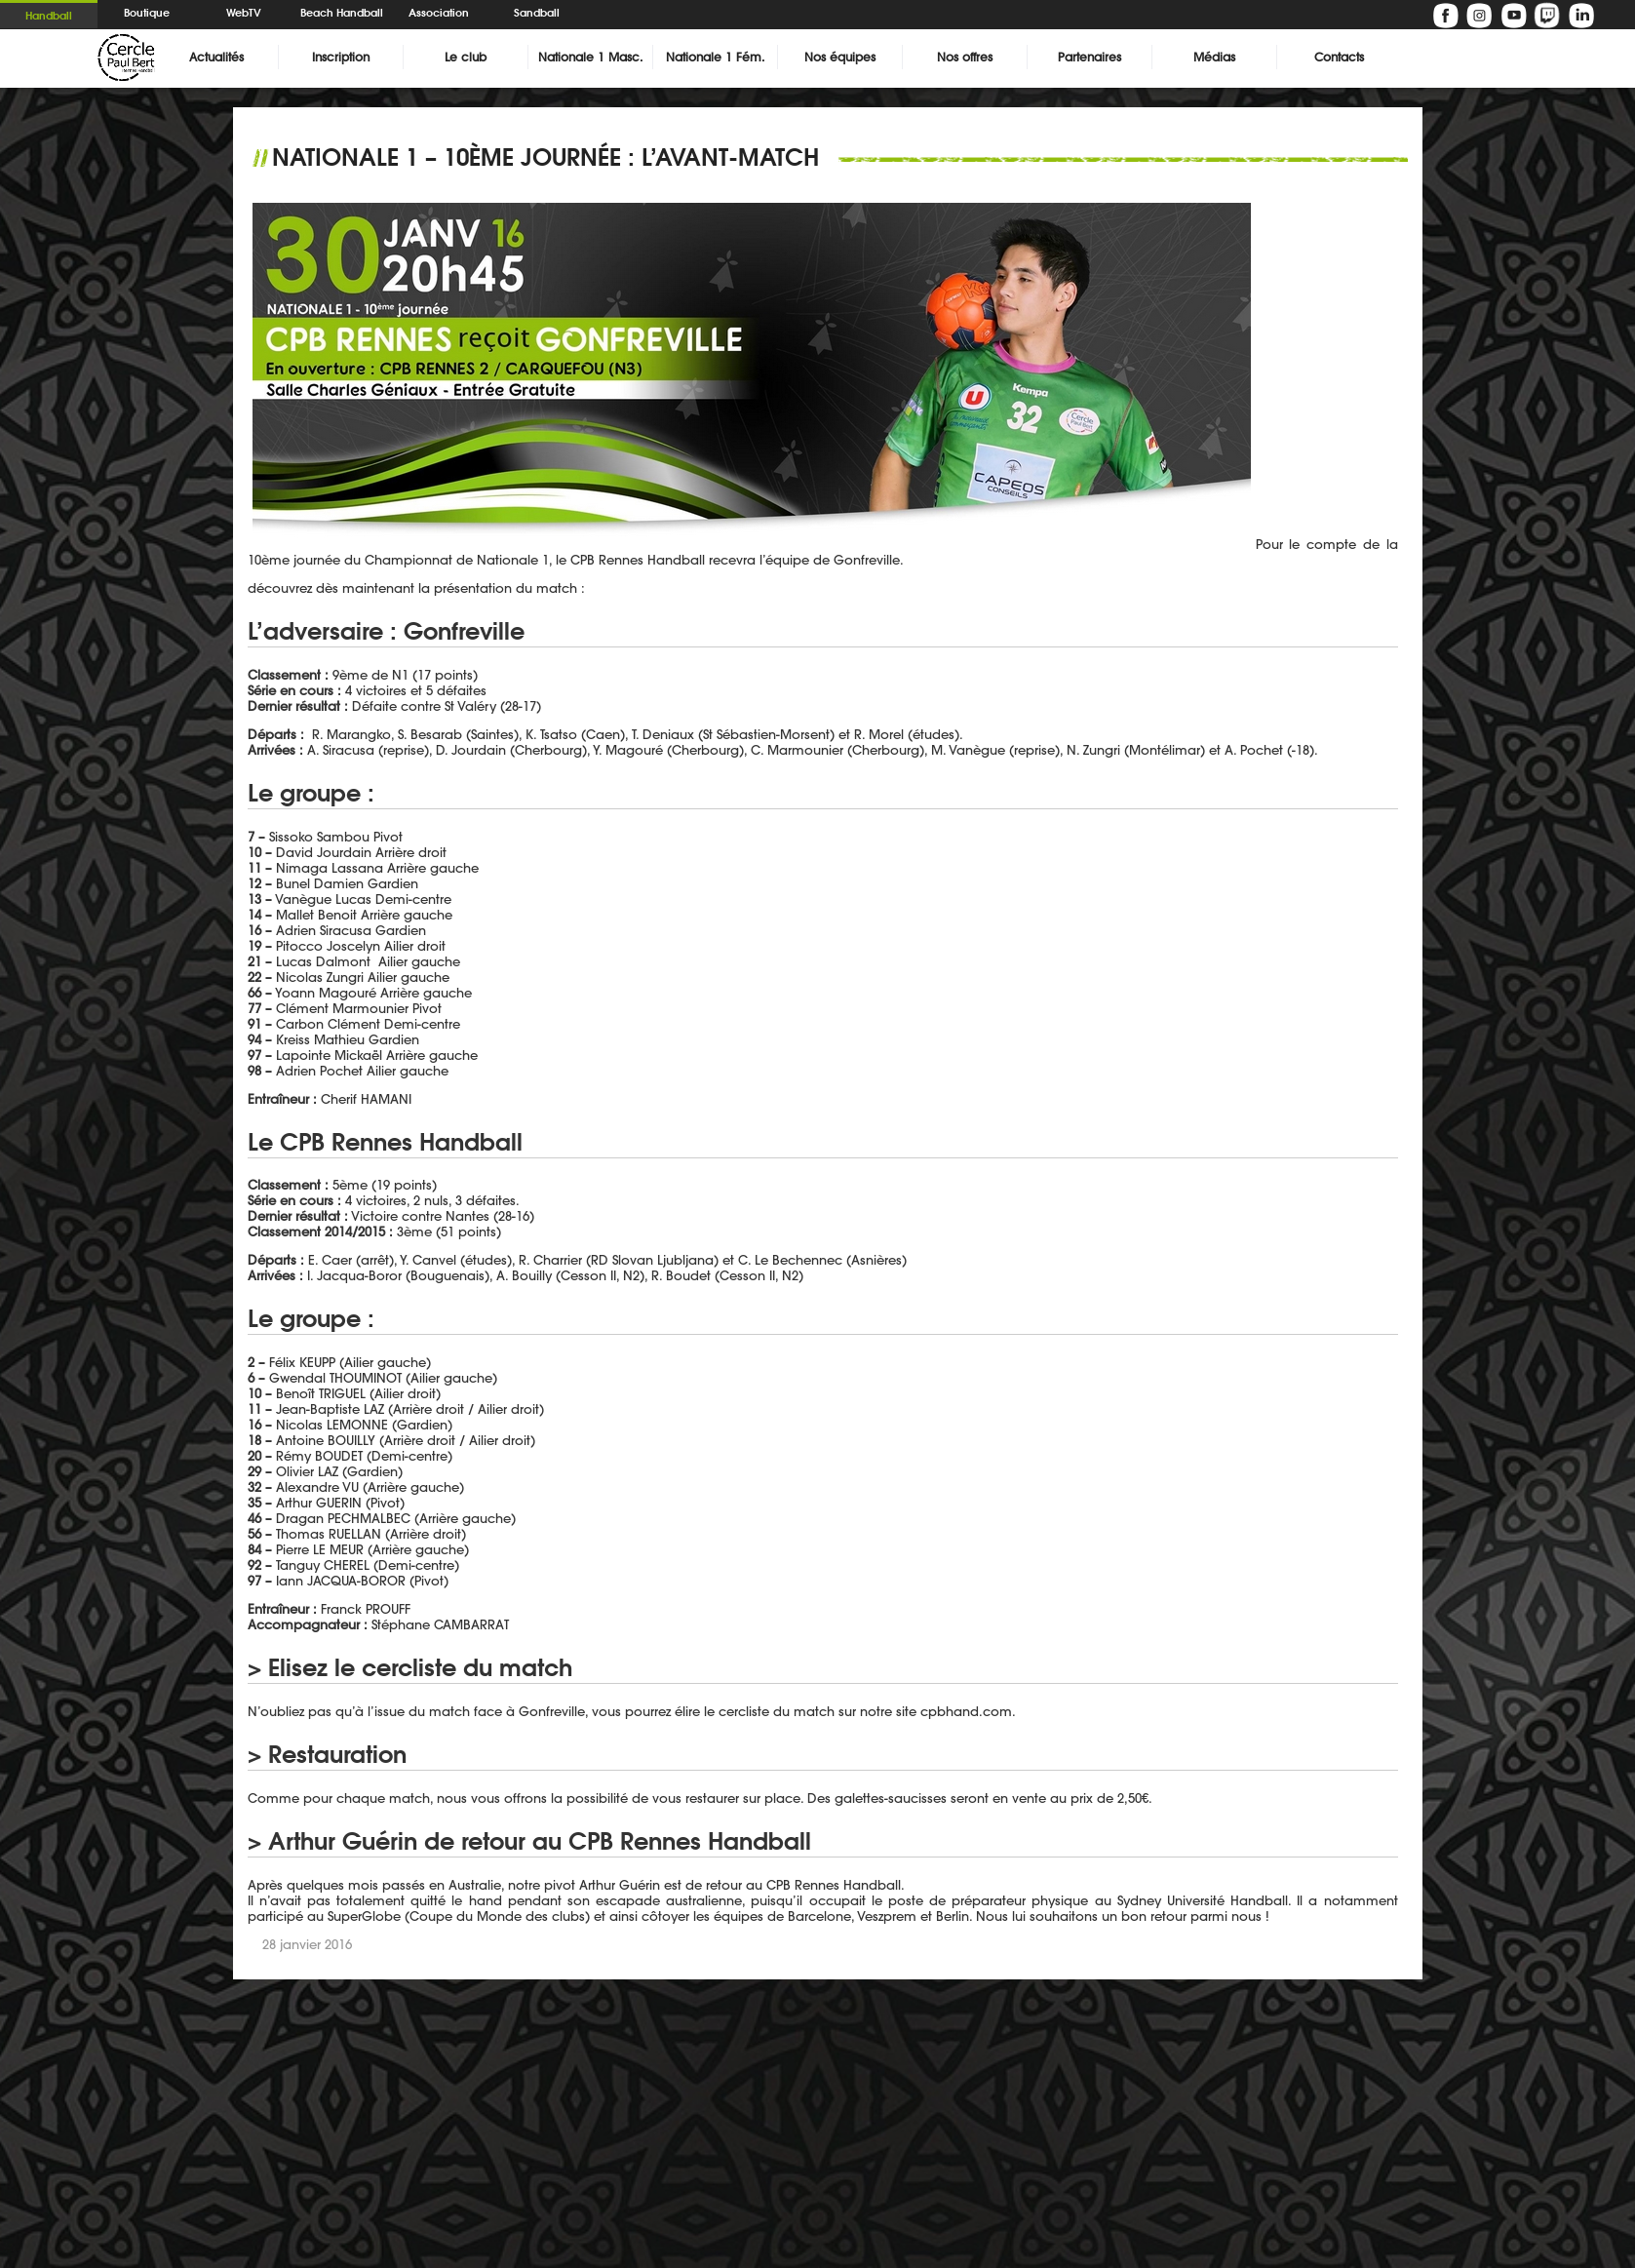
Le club (466, 57)
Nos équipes (840, 57)
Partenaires (1089, 57)
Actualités (216, 57)
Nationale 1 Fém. (715, 57)
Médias (1214, 57)
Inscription (341, 57)
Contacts (1339, 57)
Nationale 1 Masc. (590, 57)
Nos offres (965, 57)
